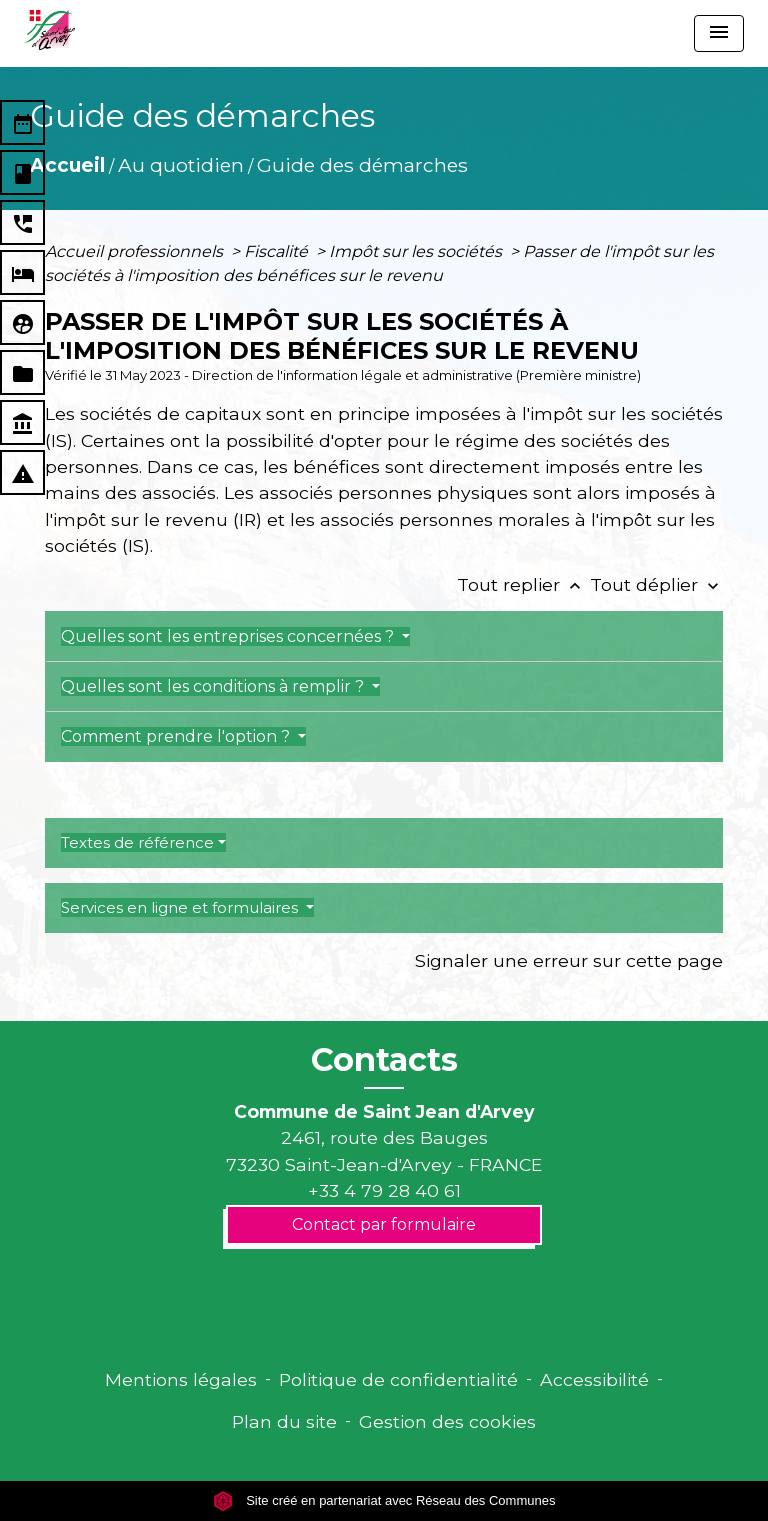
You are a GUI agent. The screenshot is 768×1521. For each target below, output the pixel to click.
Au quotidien (181, 165)
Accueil (67, 165)
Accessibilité (594, 1379)
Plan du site (284, 1421)
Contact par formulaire (384, 1224)
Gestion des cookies (447, 1421)
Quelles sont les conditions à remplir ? (214, 686)
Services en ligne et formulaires (181, 907)
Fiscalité (278, 251)
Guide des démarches (362, 165)
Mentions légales (181, 1379)
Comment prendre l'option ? (177, 736)
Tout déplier (656, 584)
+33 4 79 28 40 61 (384, 1190)
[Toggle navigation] (719, 33)
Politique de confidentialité (398, 1379)
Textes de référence (137, 842)
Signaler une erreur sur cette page (569, 960)
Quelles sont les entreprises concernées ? (229, 636)
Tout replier (523, 584)
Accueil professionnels (136, 251)
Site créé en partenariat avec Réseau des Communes (384, 1500)
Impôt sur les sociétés (417, 251)
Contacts (384, 1060)
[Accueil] (49, 30)
